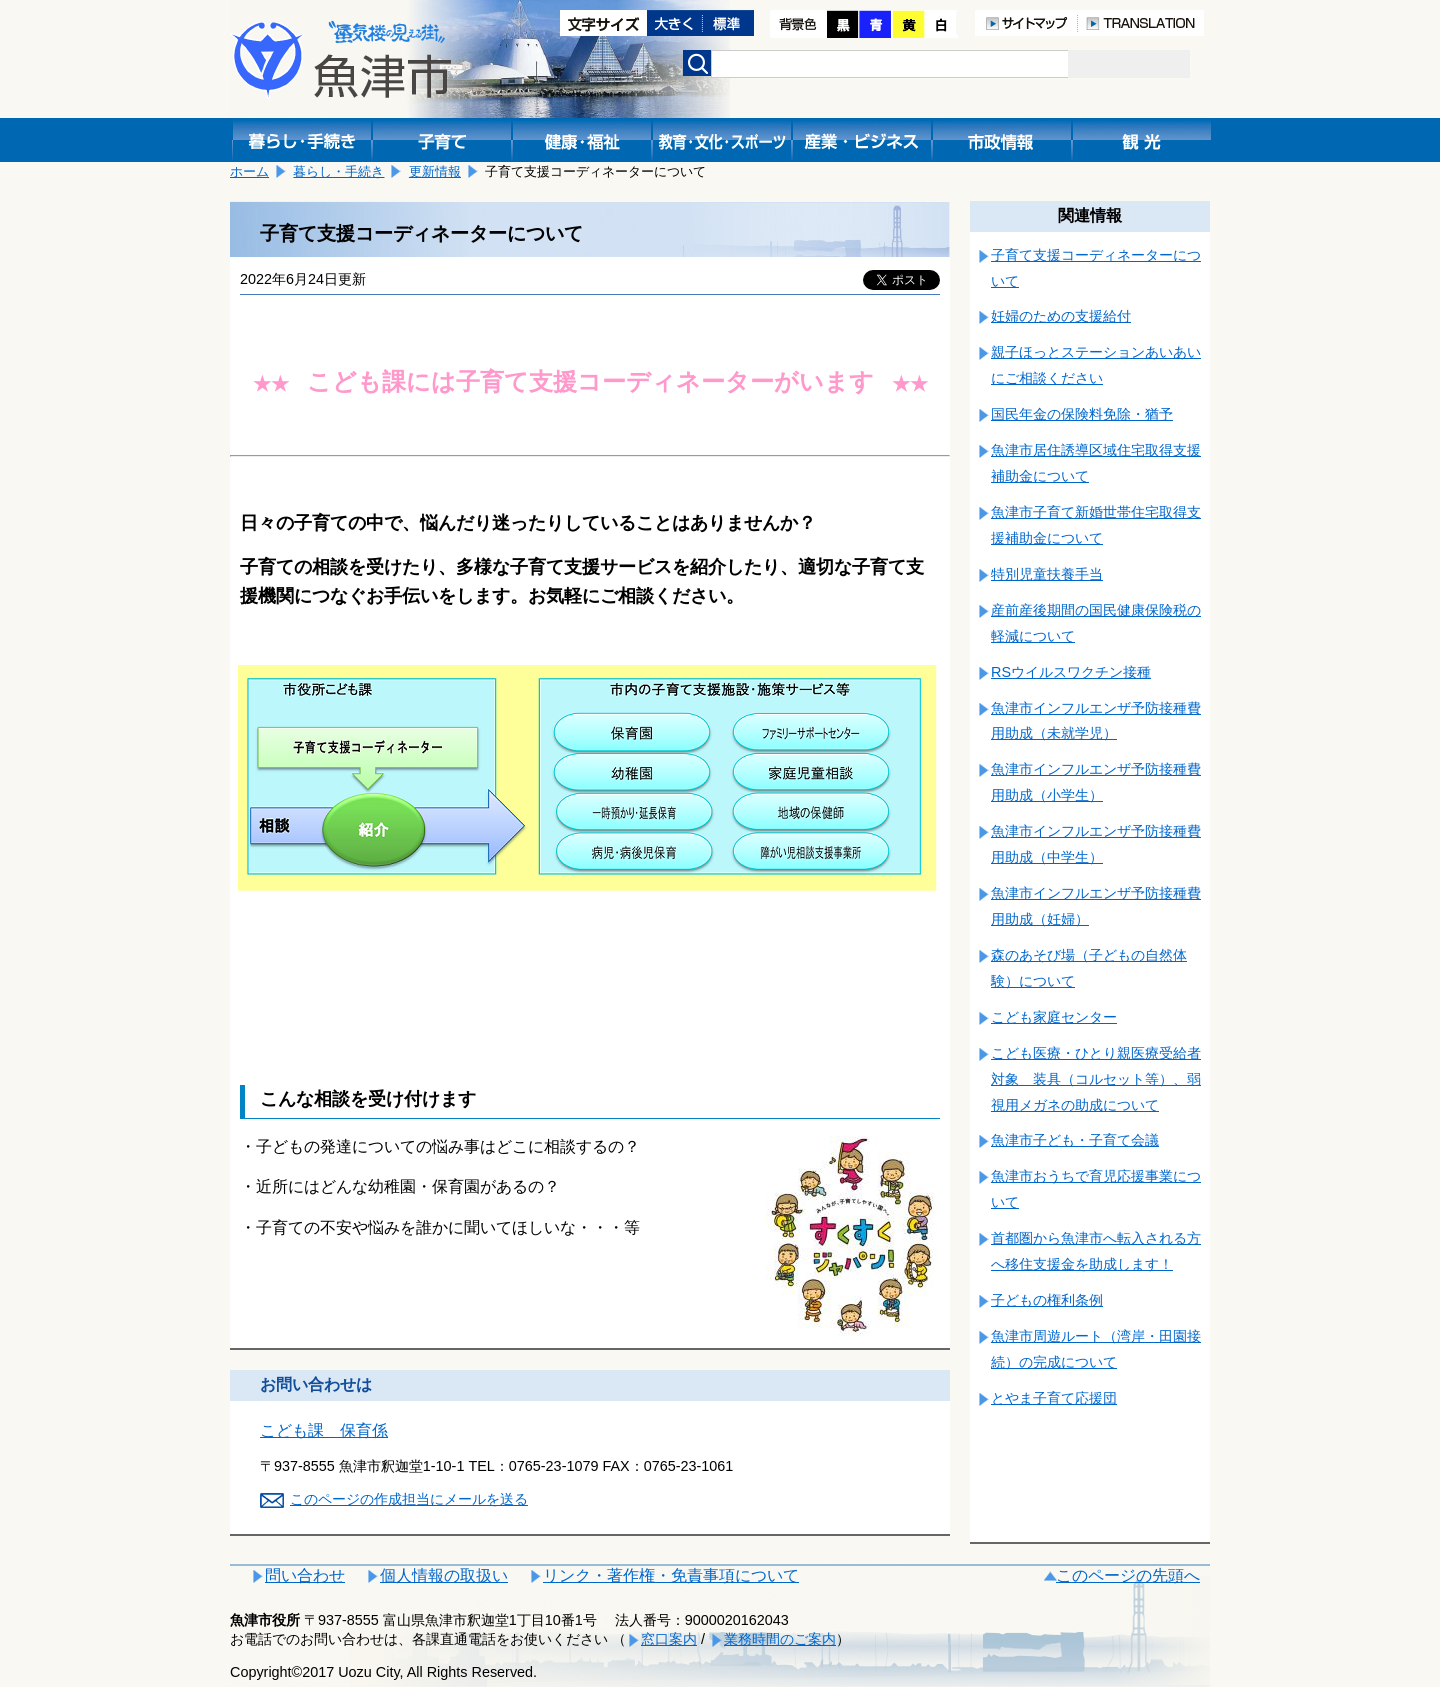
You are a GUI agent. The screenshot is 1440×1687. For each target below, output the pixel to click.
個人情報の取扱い (444, 1575)
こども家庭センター (1054, 1017)
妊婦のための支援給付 (1061, 316)
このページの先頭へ (1128, 1575)
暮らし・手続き (338, 171)
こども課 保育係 (324, 1430)
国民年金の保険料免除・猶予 (1082, 414)
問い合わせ (305, 1575)
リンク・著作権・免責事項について (671, 1575)
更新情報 (435, 171)
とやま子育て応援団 (1054, 1398)
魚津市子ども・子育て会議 (1075, 1140)
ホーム (249, 171)
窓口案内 (669, 1639)
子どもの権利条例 (1047, 1300)
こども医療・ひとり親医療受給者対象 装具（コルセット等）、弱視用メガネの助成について (1096, 1079)
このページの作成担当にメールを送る (409, 1499)
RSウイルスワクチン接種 (1071, 672)
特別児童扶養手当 (1047, 574)
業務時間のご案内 (780, 1639)
